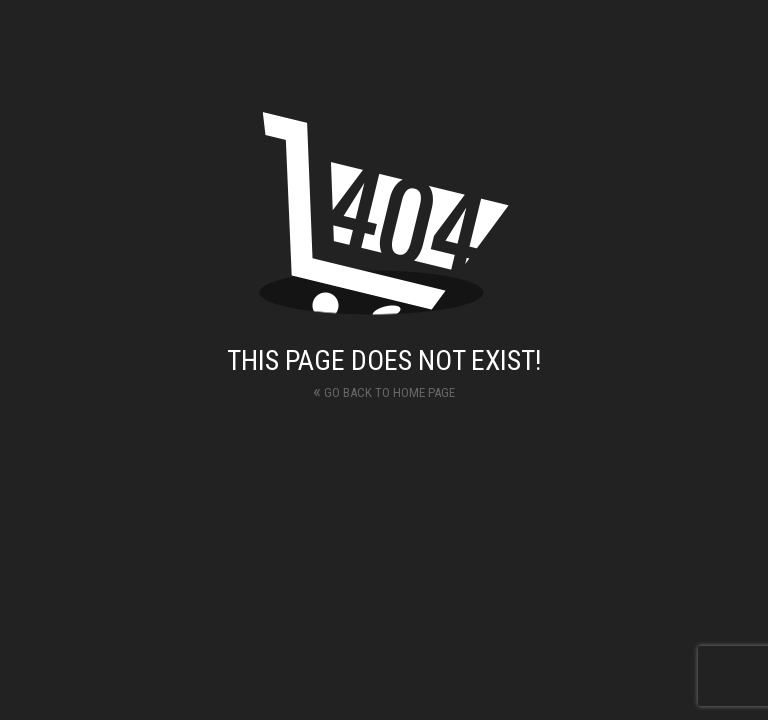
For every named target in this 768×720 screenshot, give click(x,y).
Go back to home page (384, 390)
